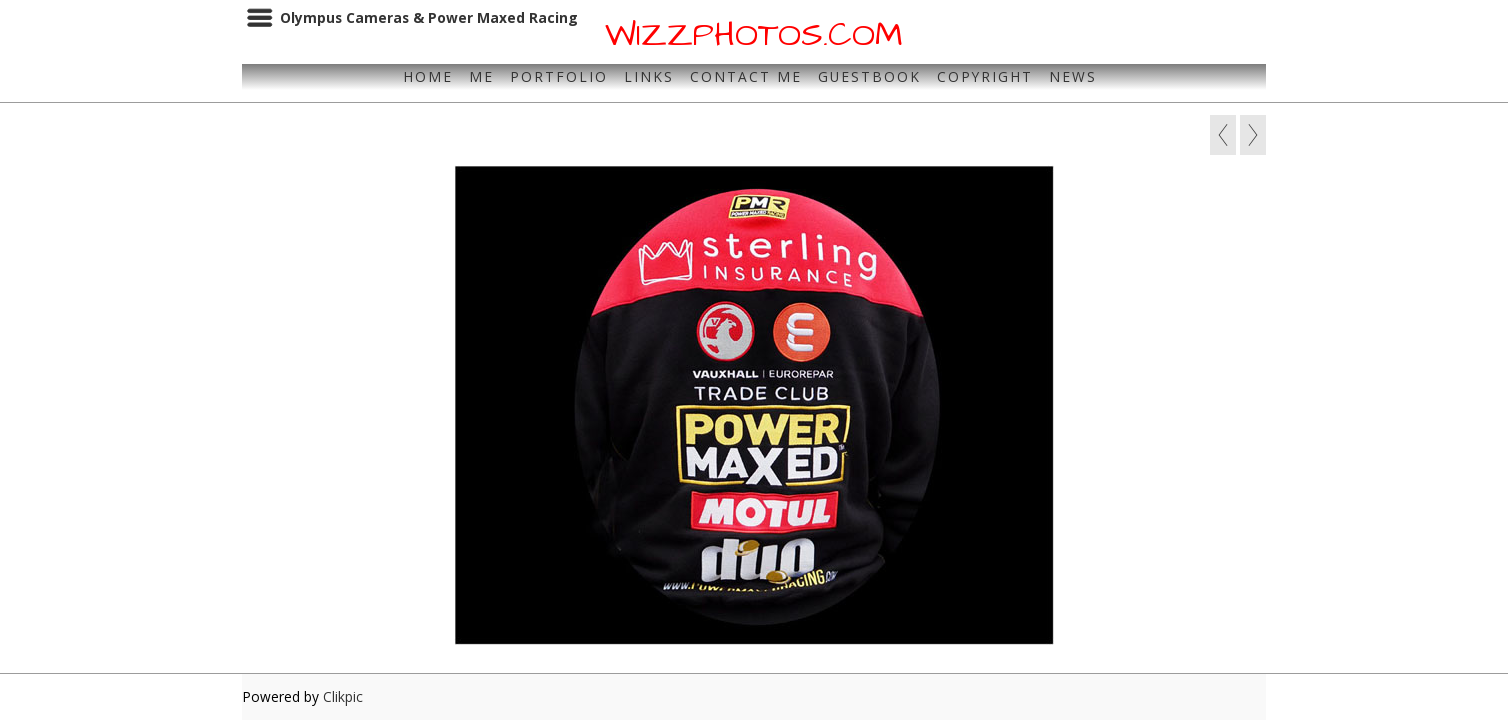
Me (481, 76)
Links (649, 76)
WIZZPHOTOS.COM (754, 35)
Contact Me (746, 76)
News (1073, 76)
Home (428, 76)
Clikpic (343, 696)
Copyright (985, 76)
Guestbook (869, 76)
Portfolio (559, 76)
